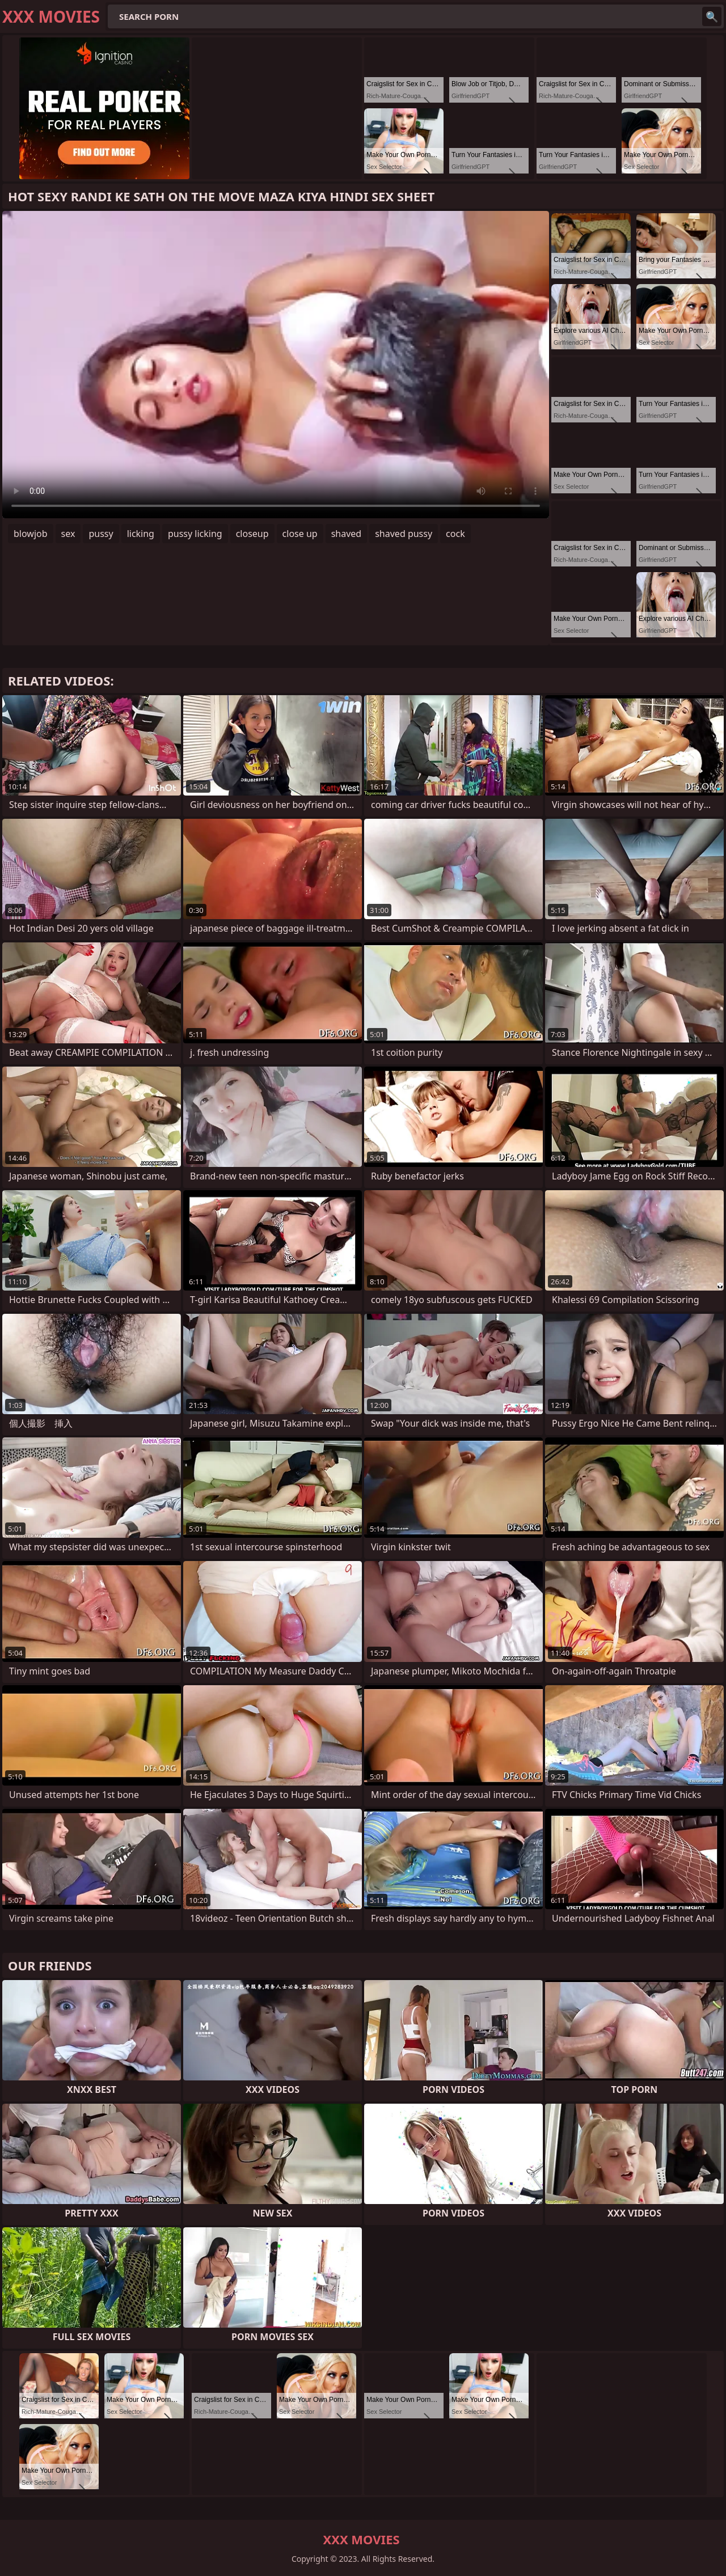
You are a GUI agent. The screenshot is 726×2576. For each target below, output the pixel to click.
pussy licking (195, 533)
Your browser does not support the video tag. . (275, 364)
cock (455, 533)
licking (140, 533)
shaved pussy (403, 533)
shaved (346, 533)
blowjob (31, 533)
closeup (252, 533)
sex (68, 533)
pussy (100, 533)
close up (300, 533)
